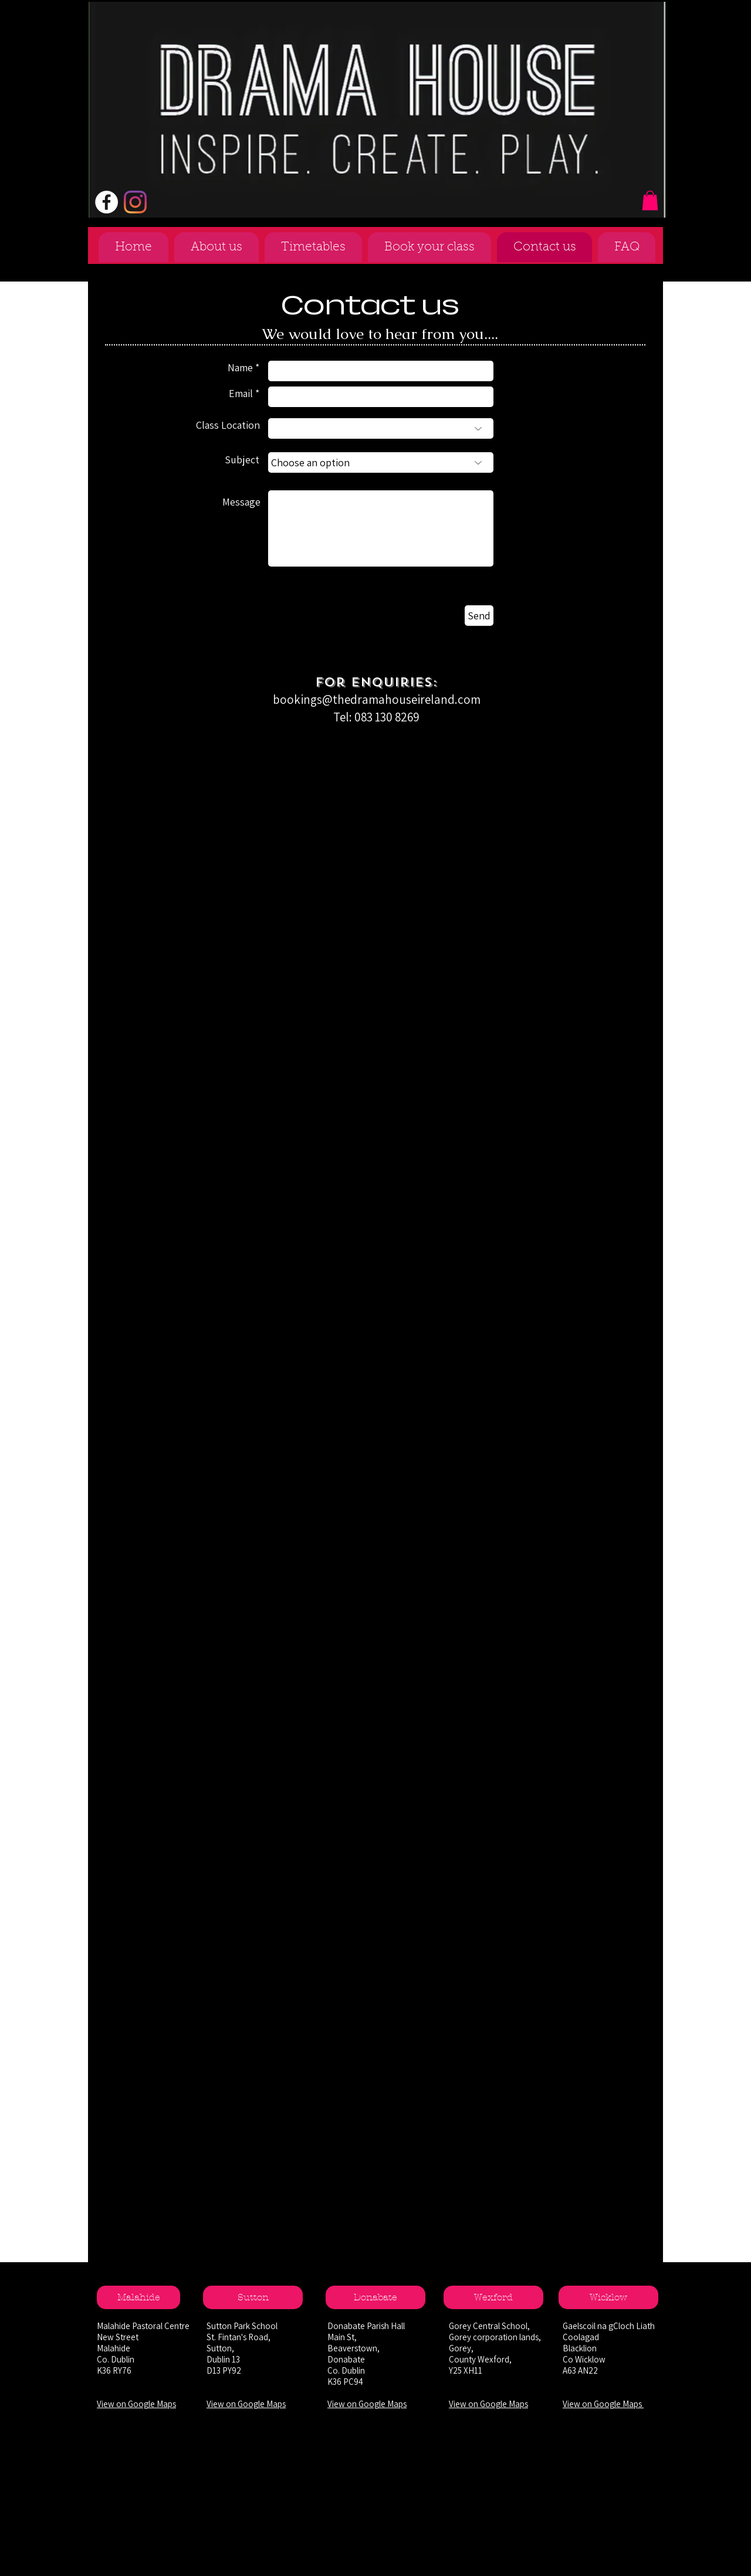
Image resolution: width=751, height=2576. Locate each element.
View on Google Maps (136, 2403)
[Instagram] (135, 202)
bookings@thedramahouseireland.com (377, 699)
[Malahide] (138, 2297)
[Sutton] (253, 2297)
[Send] (479, 615)
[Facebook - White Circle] (106, 202)
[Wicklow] (608, 2297)
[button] (650, 200)
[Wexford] (493, 2297)
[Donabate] (375, 2297)
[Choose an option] (380, 462)
